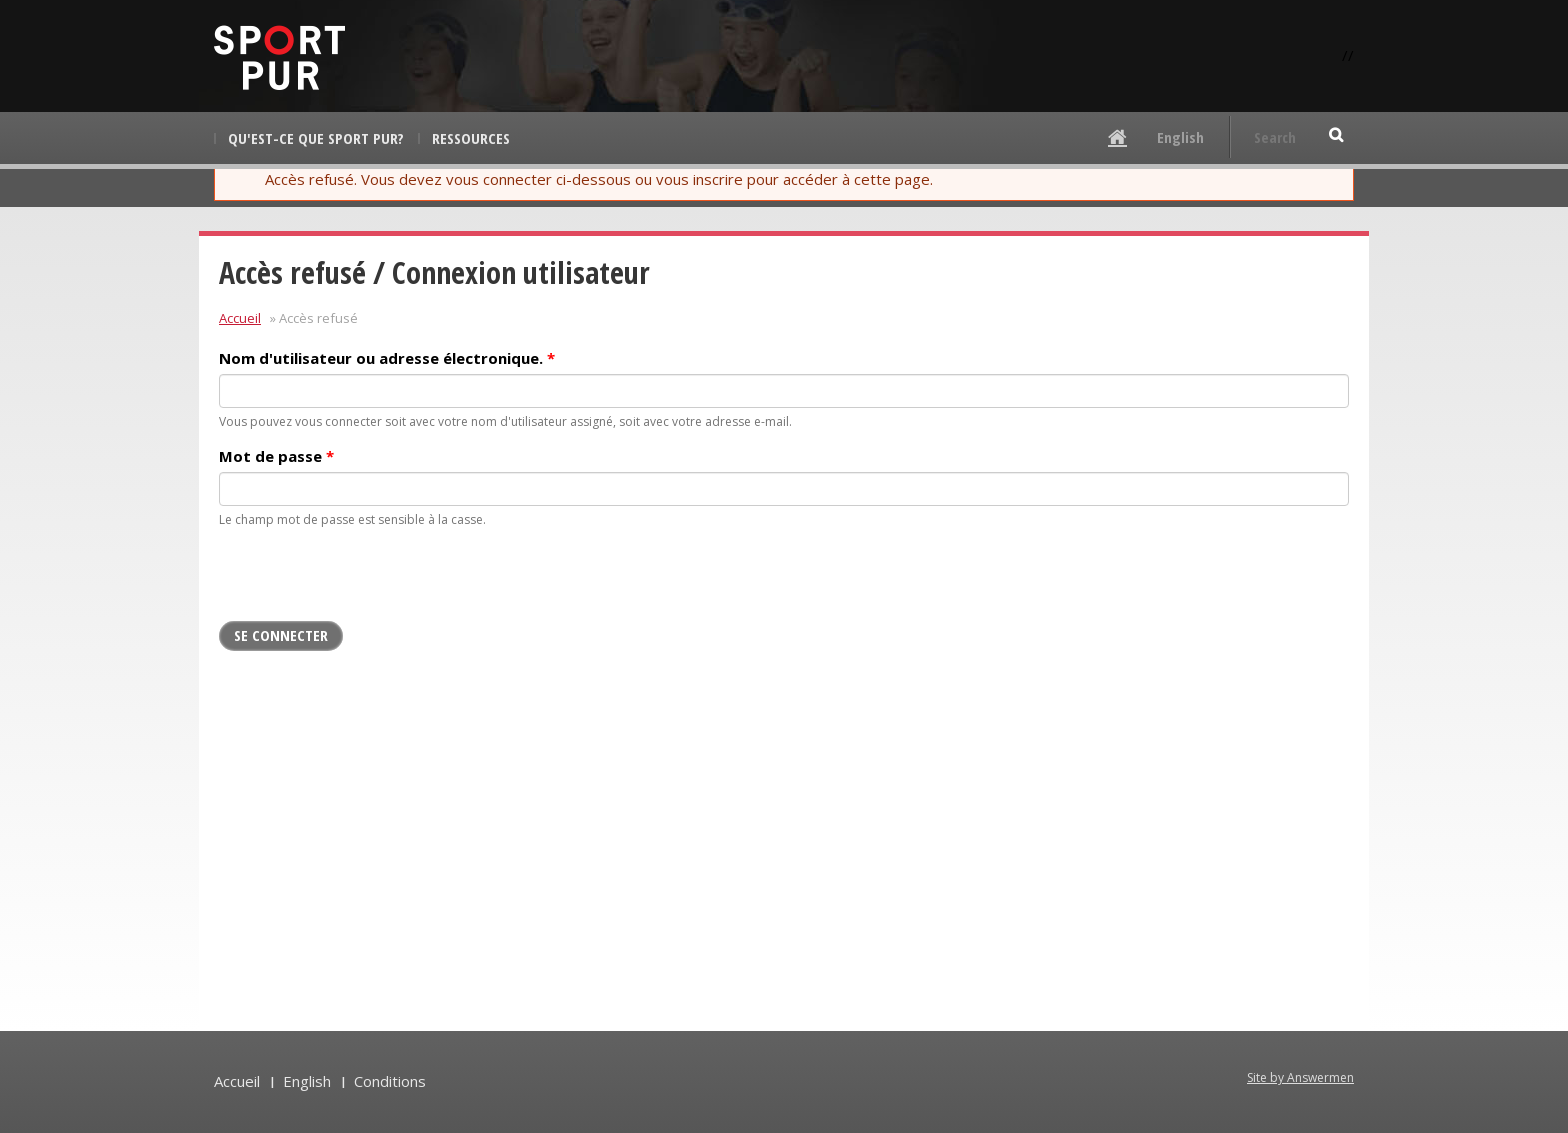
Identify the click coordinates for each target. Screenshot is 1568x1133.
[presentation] (371, 582)
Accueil (240, 318)
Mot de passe (276, 456)
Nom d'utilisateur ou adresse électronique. (387, 358)
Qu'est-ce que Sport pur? (316, 138)
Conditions (390, 1081)
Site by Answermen (1300, 1077)
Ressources (471, 138)
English (1180, 137)
